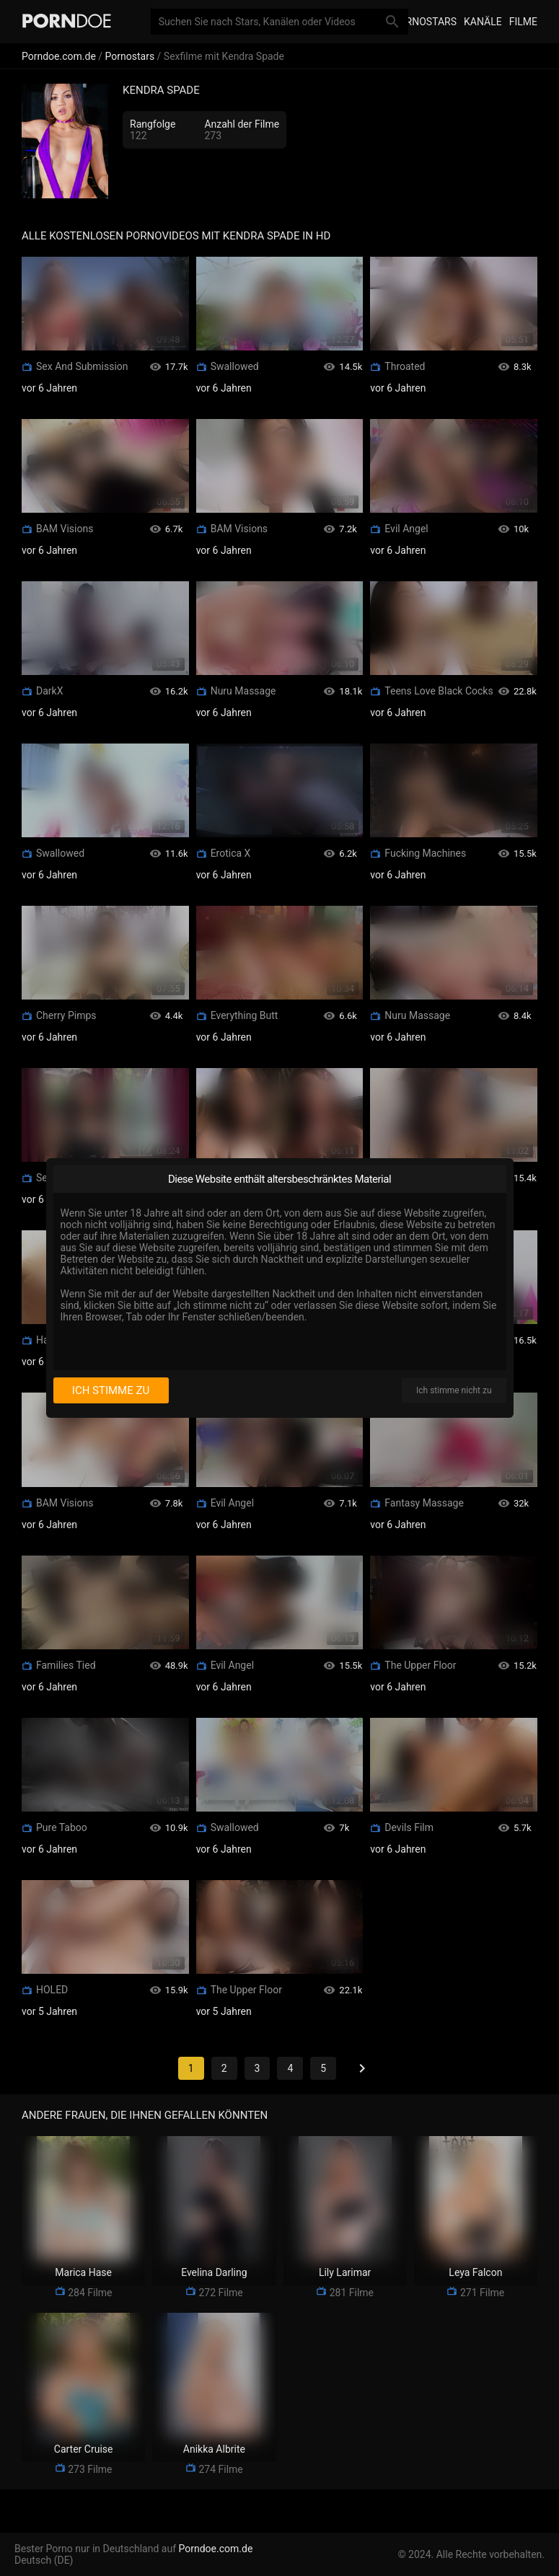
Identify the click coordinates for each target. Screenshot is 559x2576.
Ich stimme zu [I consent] (110, 1390)
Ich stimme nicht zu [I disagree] (453, 1390)
